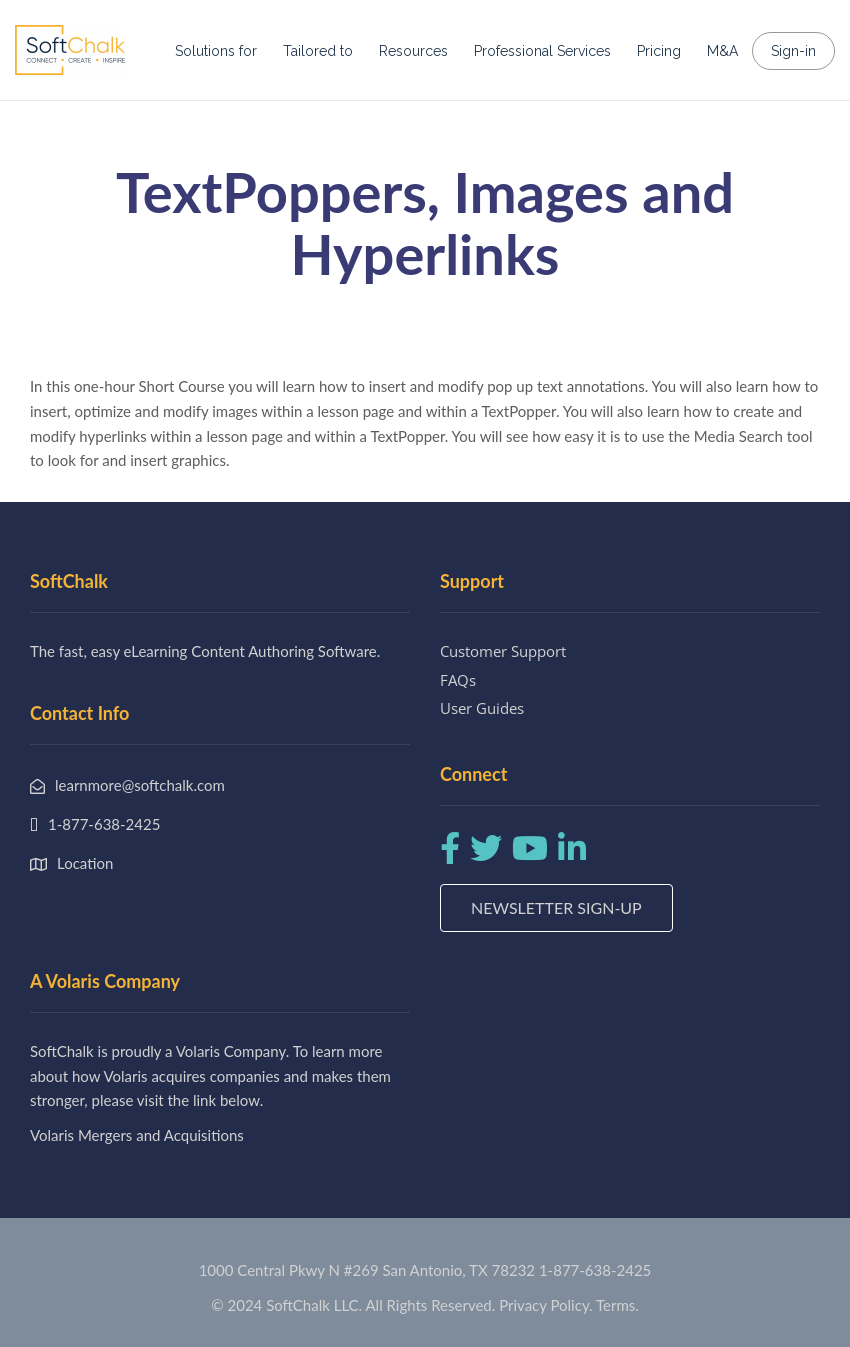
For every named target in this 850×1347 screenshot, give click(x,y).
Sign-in (793, 51)
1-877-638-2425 (595, 1270)
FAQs (458, 680)
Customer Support (503, 651)
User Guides (482, 708)
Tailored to (318, 51)
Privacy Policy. (546, 1305)
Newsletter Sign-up (556, 907)
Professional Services (542, 51)
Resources (413, 51)
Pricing (659, 51)
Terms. (617, 1305)
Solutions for (216, 51)
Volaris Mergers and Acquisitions (137, 1135)
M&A (722, 51)
